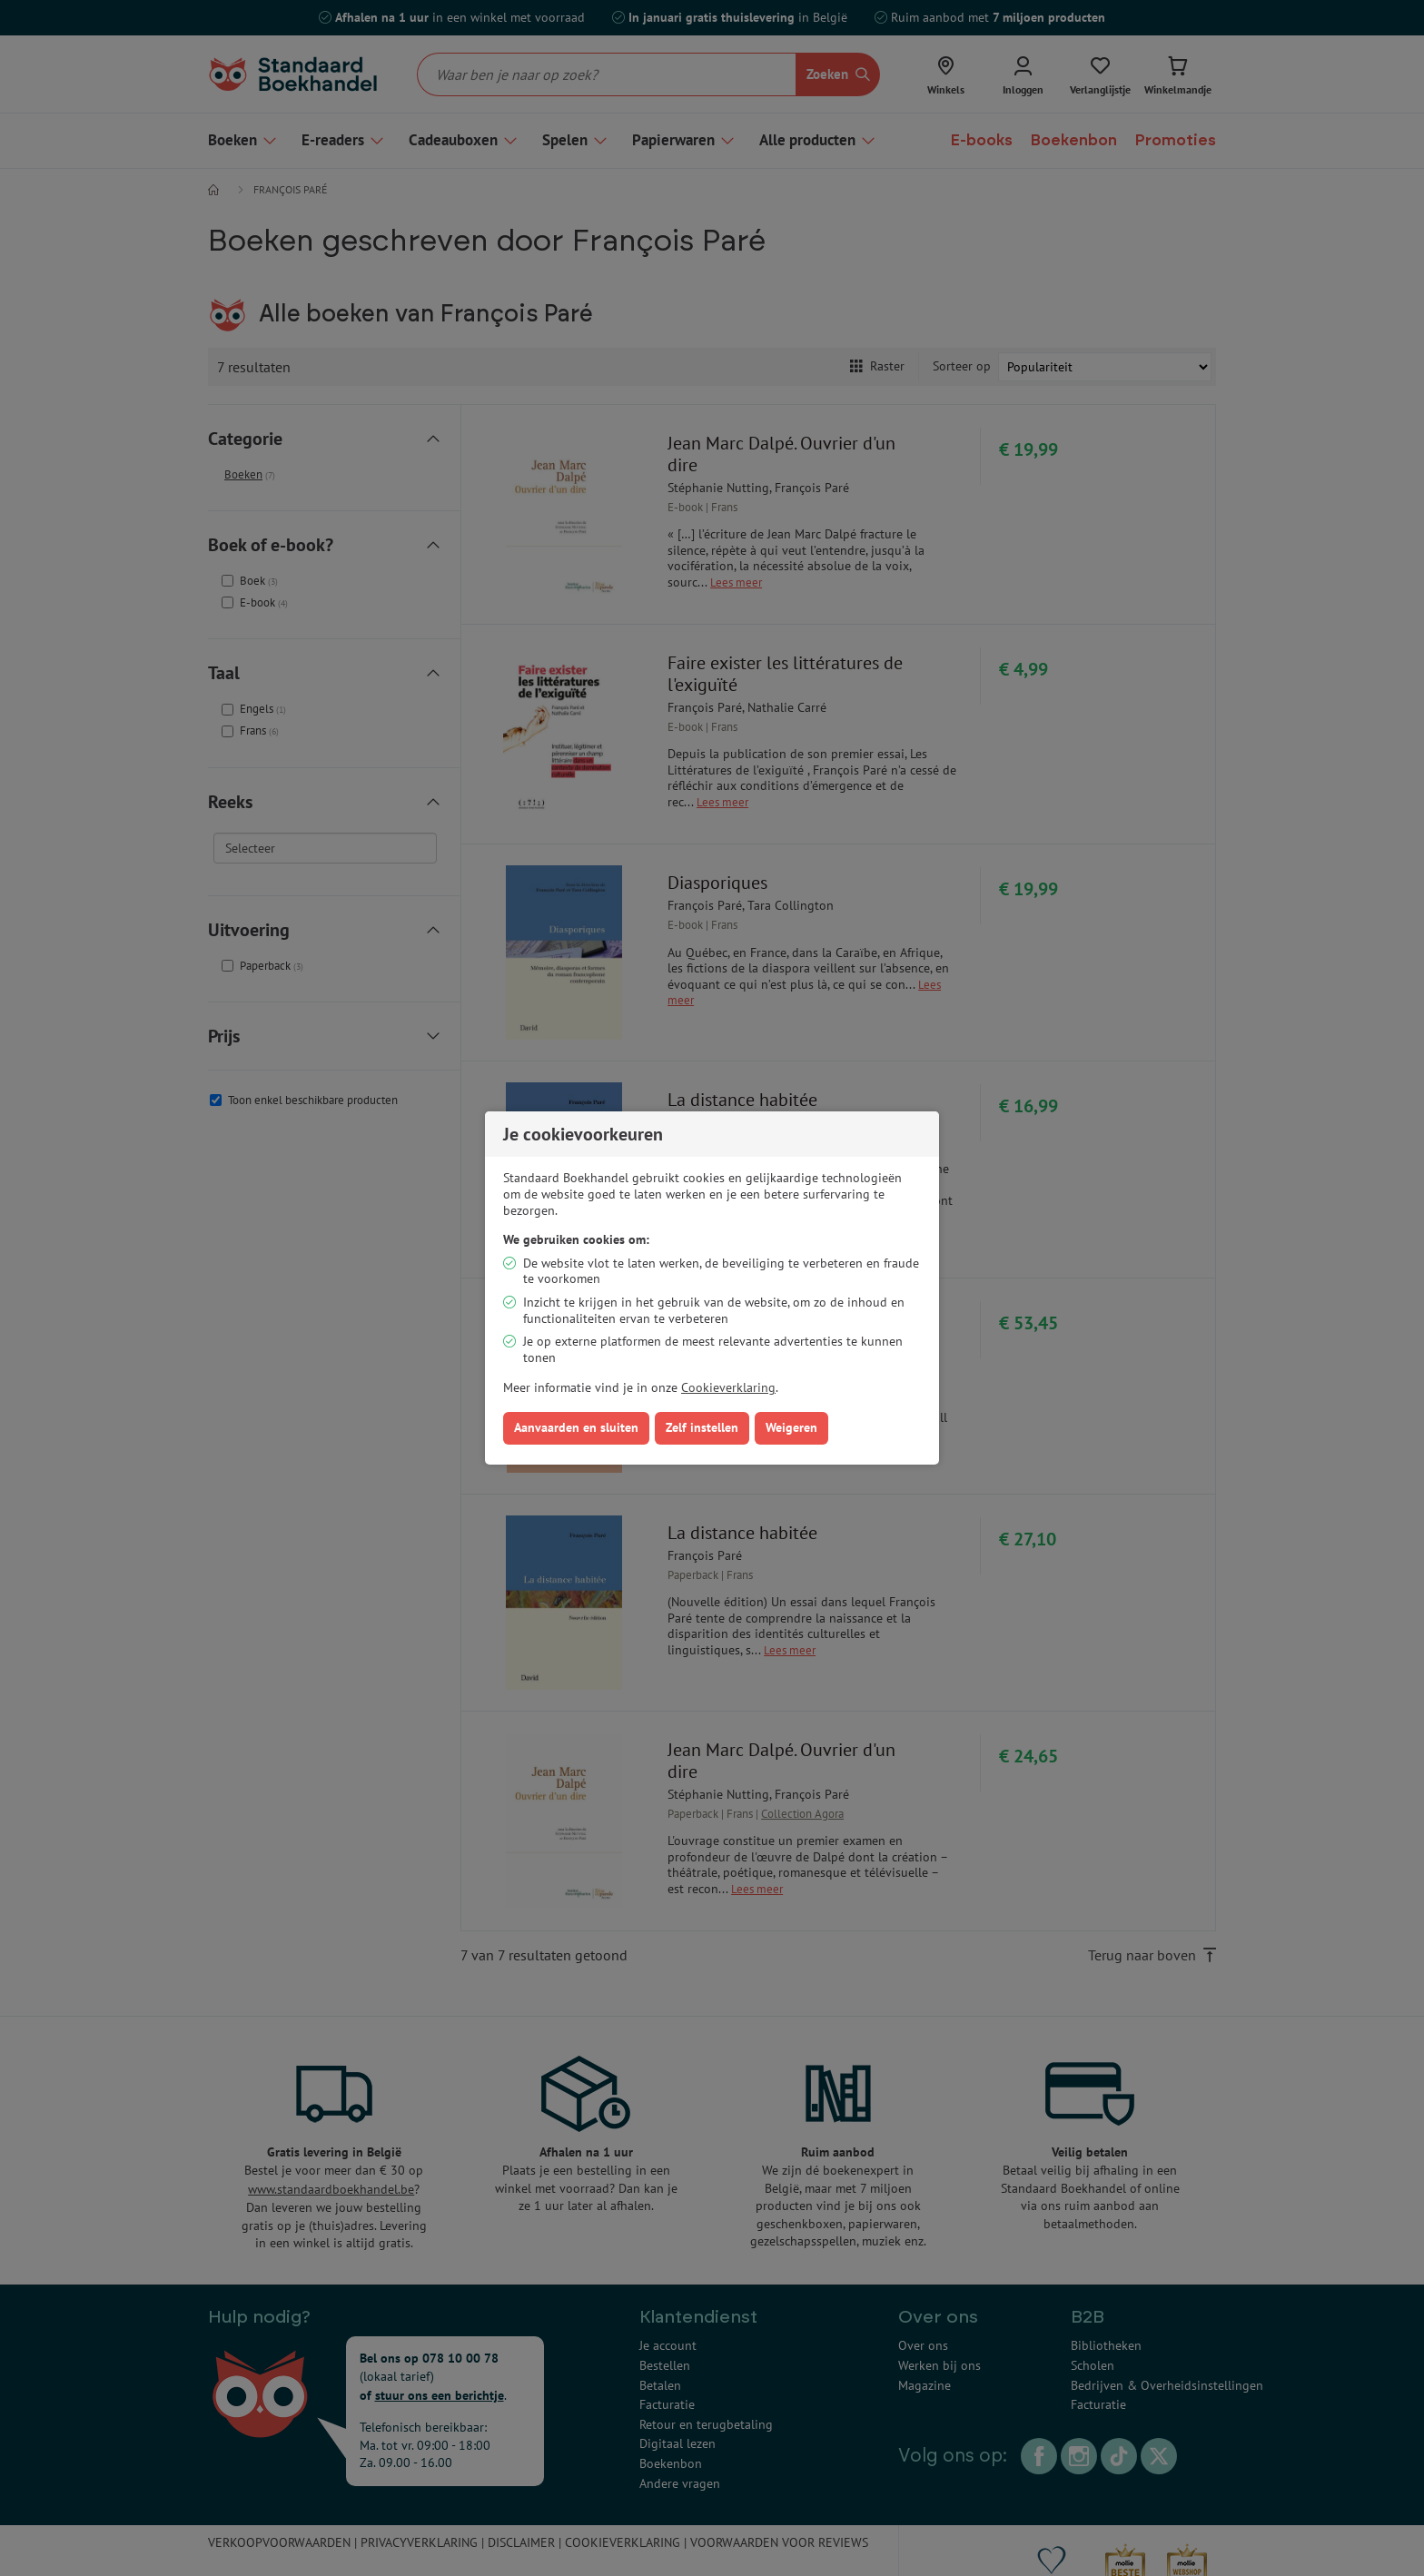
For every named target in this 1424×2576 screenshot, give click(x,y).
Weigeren (791, 1427)
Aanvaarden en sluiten (576, 1427)
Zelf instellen (702, 1427)
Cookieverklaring (728, 1387)
